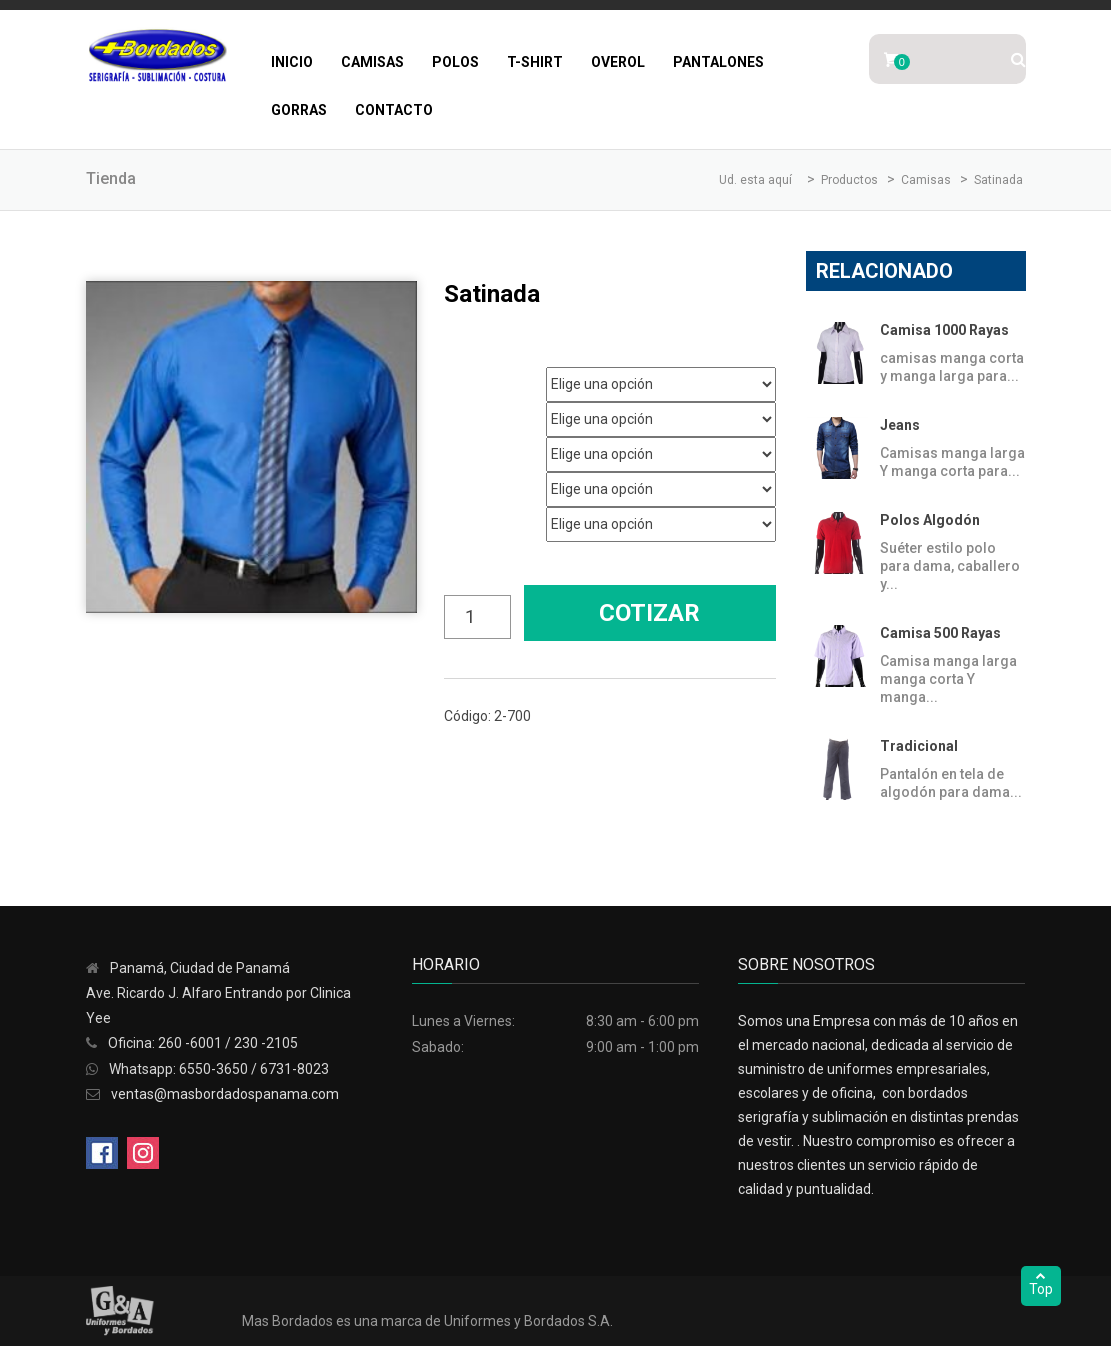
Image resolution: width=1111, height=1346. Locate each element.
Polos (455, 62)
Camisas (372, 62)
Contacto (394, 110)
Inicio (292, 62)
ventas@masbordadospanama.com (225, 1094)
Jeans (900, 425)
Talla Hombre (478, 447)
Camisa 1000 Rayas (944, 330)
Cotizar (649, 613)
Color (458, 517)
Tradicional (919, 746)
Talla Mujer (471, 482)
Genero (462, 412)
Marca (459, 377)
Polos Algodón (930, 520)
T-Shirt (535, 62)
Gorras (299, 110)
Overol (618, 62)
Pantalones (718, 62)
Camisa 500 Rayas (940, 633)
